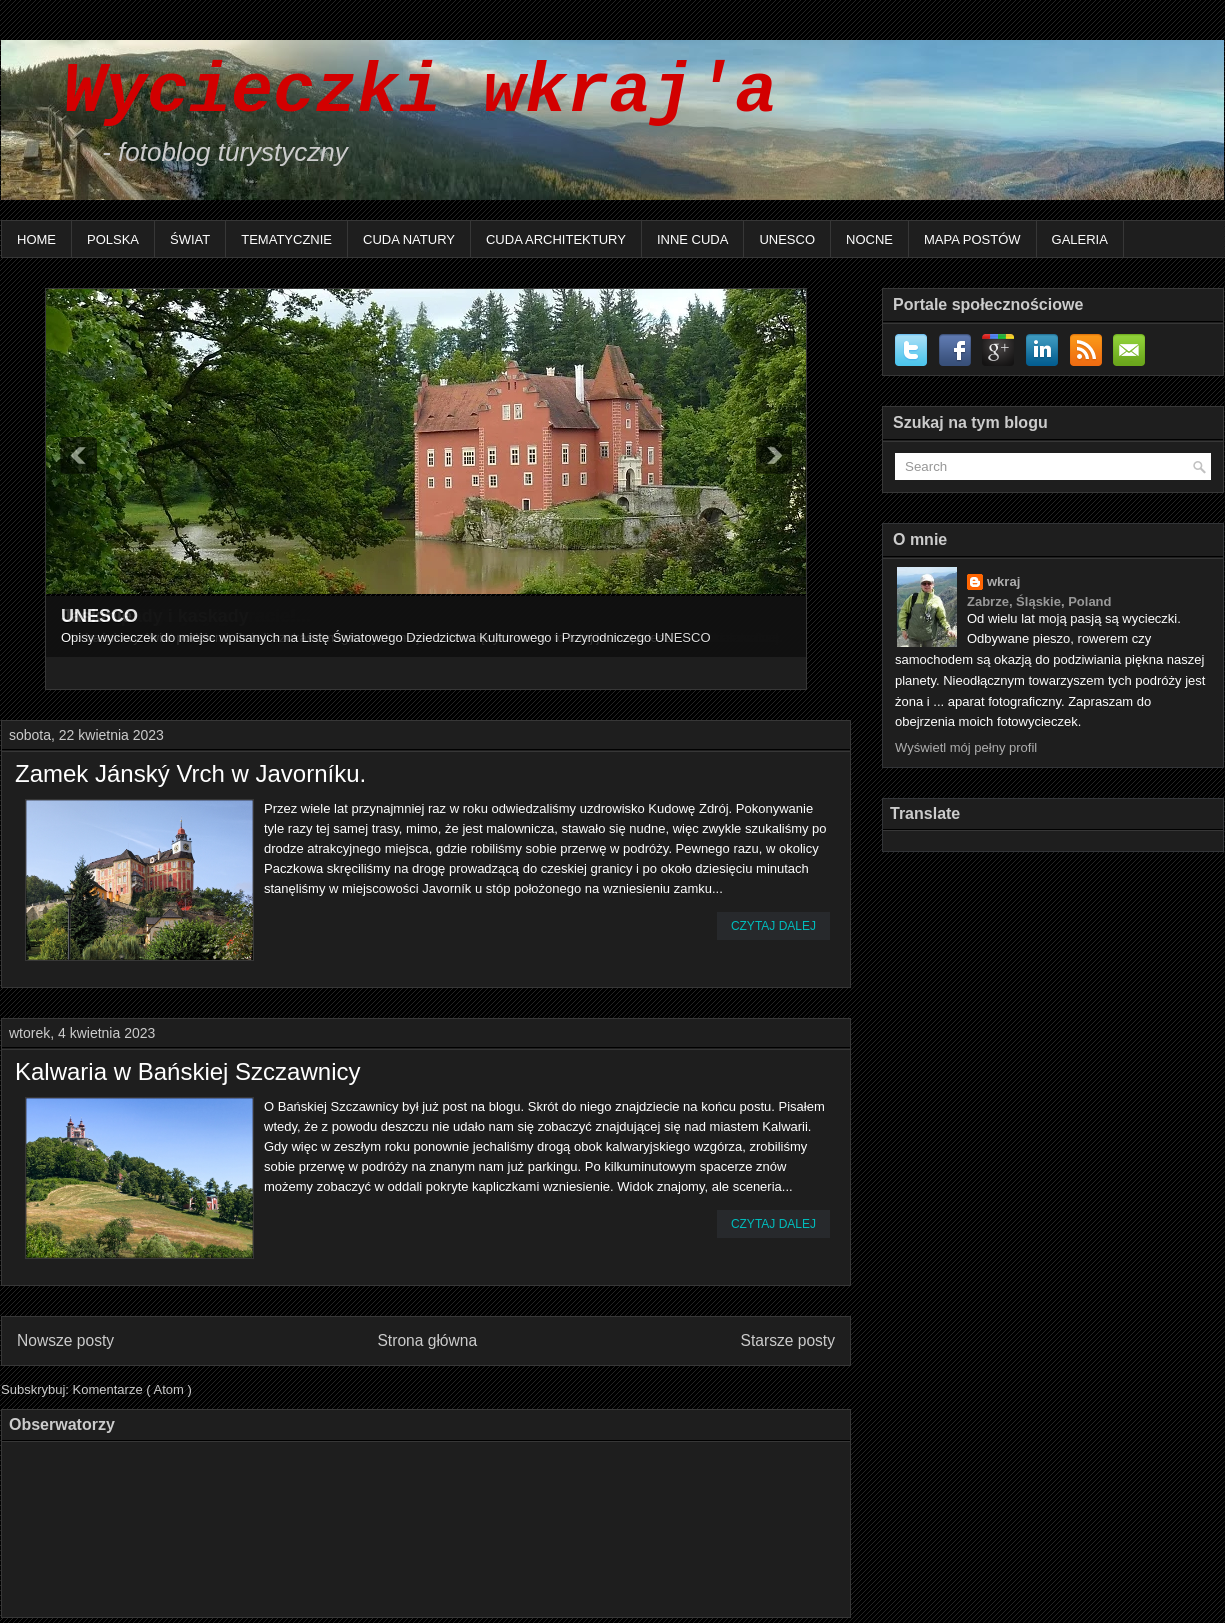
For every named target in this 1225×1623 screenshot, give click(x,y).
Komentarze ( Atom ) (132, 1389)
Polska (113, 239)
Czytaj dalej (773, 926)
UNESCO (787, 239)
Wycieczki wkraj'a (399, 92)
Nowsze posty (65, 1340)
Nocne (869, 239)
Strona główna (427, 1340)
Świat (190, 239)
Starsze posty (788, 1340)
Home (36, 239)
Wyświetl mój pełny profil (966, 747)
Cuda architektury (556, 239)
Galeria (1080, 239)
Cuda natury (409, 239)
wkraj (1003, 581)
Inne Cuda (693, 239)
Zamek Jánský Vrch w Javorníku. (190, 774)
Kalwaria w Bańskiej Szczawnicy (187, 1072)
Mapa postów (972, 239)
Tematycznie (286, 239)
